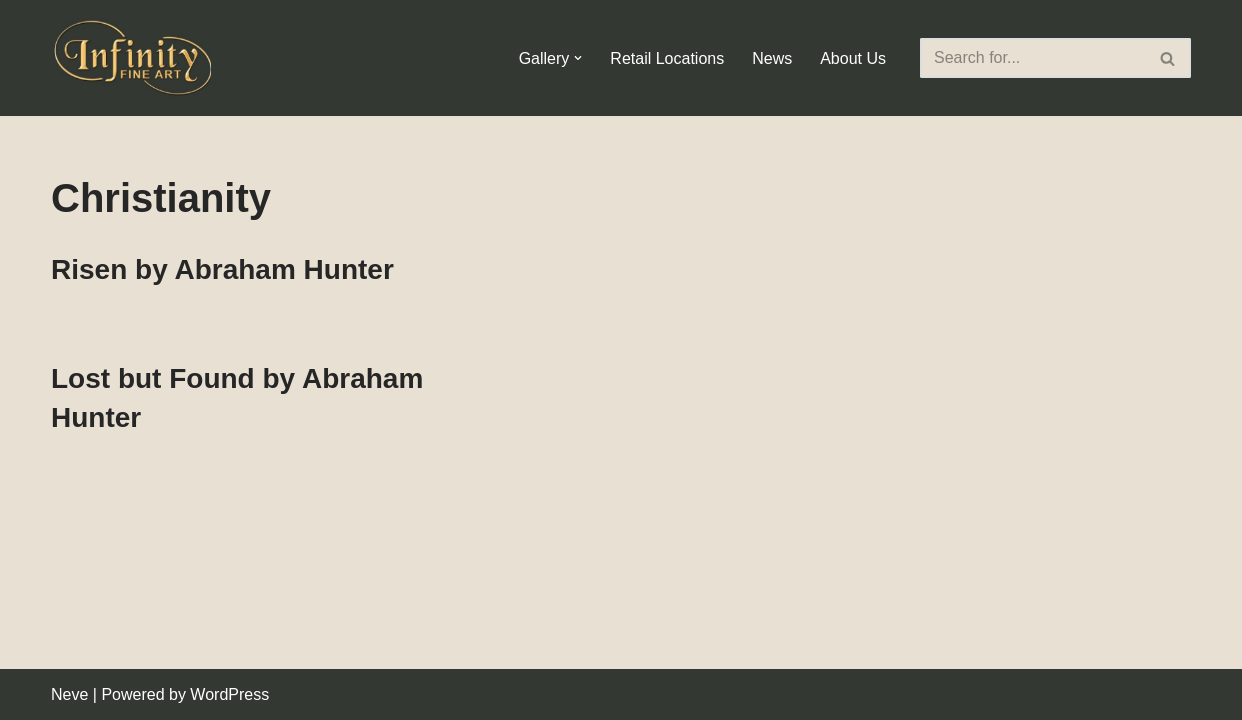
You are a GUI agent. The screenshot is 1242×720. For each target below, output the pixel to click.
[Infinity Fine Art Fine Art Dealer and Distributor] (136, 58)
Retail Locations (667, 58)
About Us (853, 58)
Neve (69, 694)
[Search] (1033, 58)
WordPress (229, 694)
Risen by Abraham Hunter (222, 269)
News (772, 58)
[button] (578, 58)
